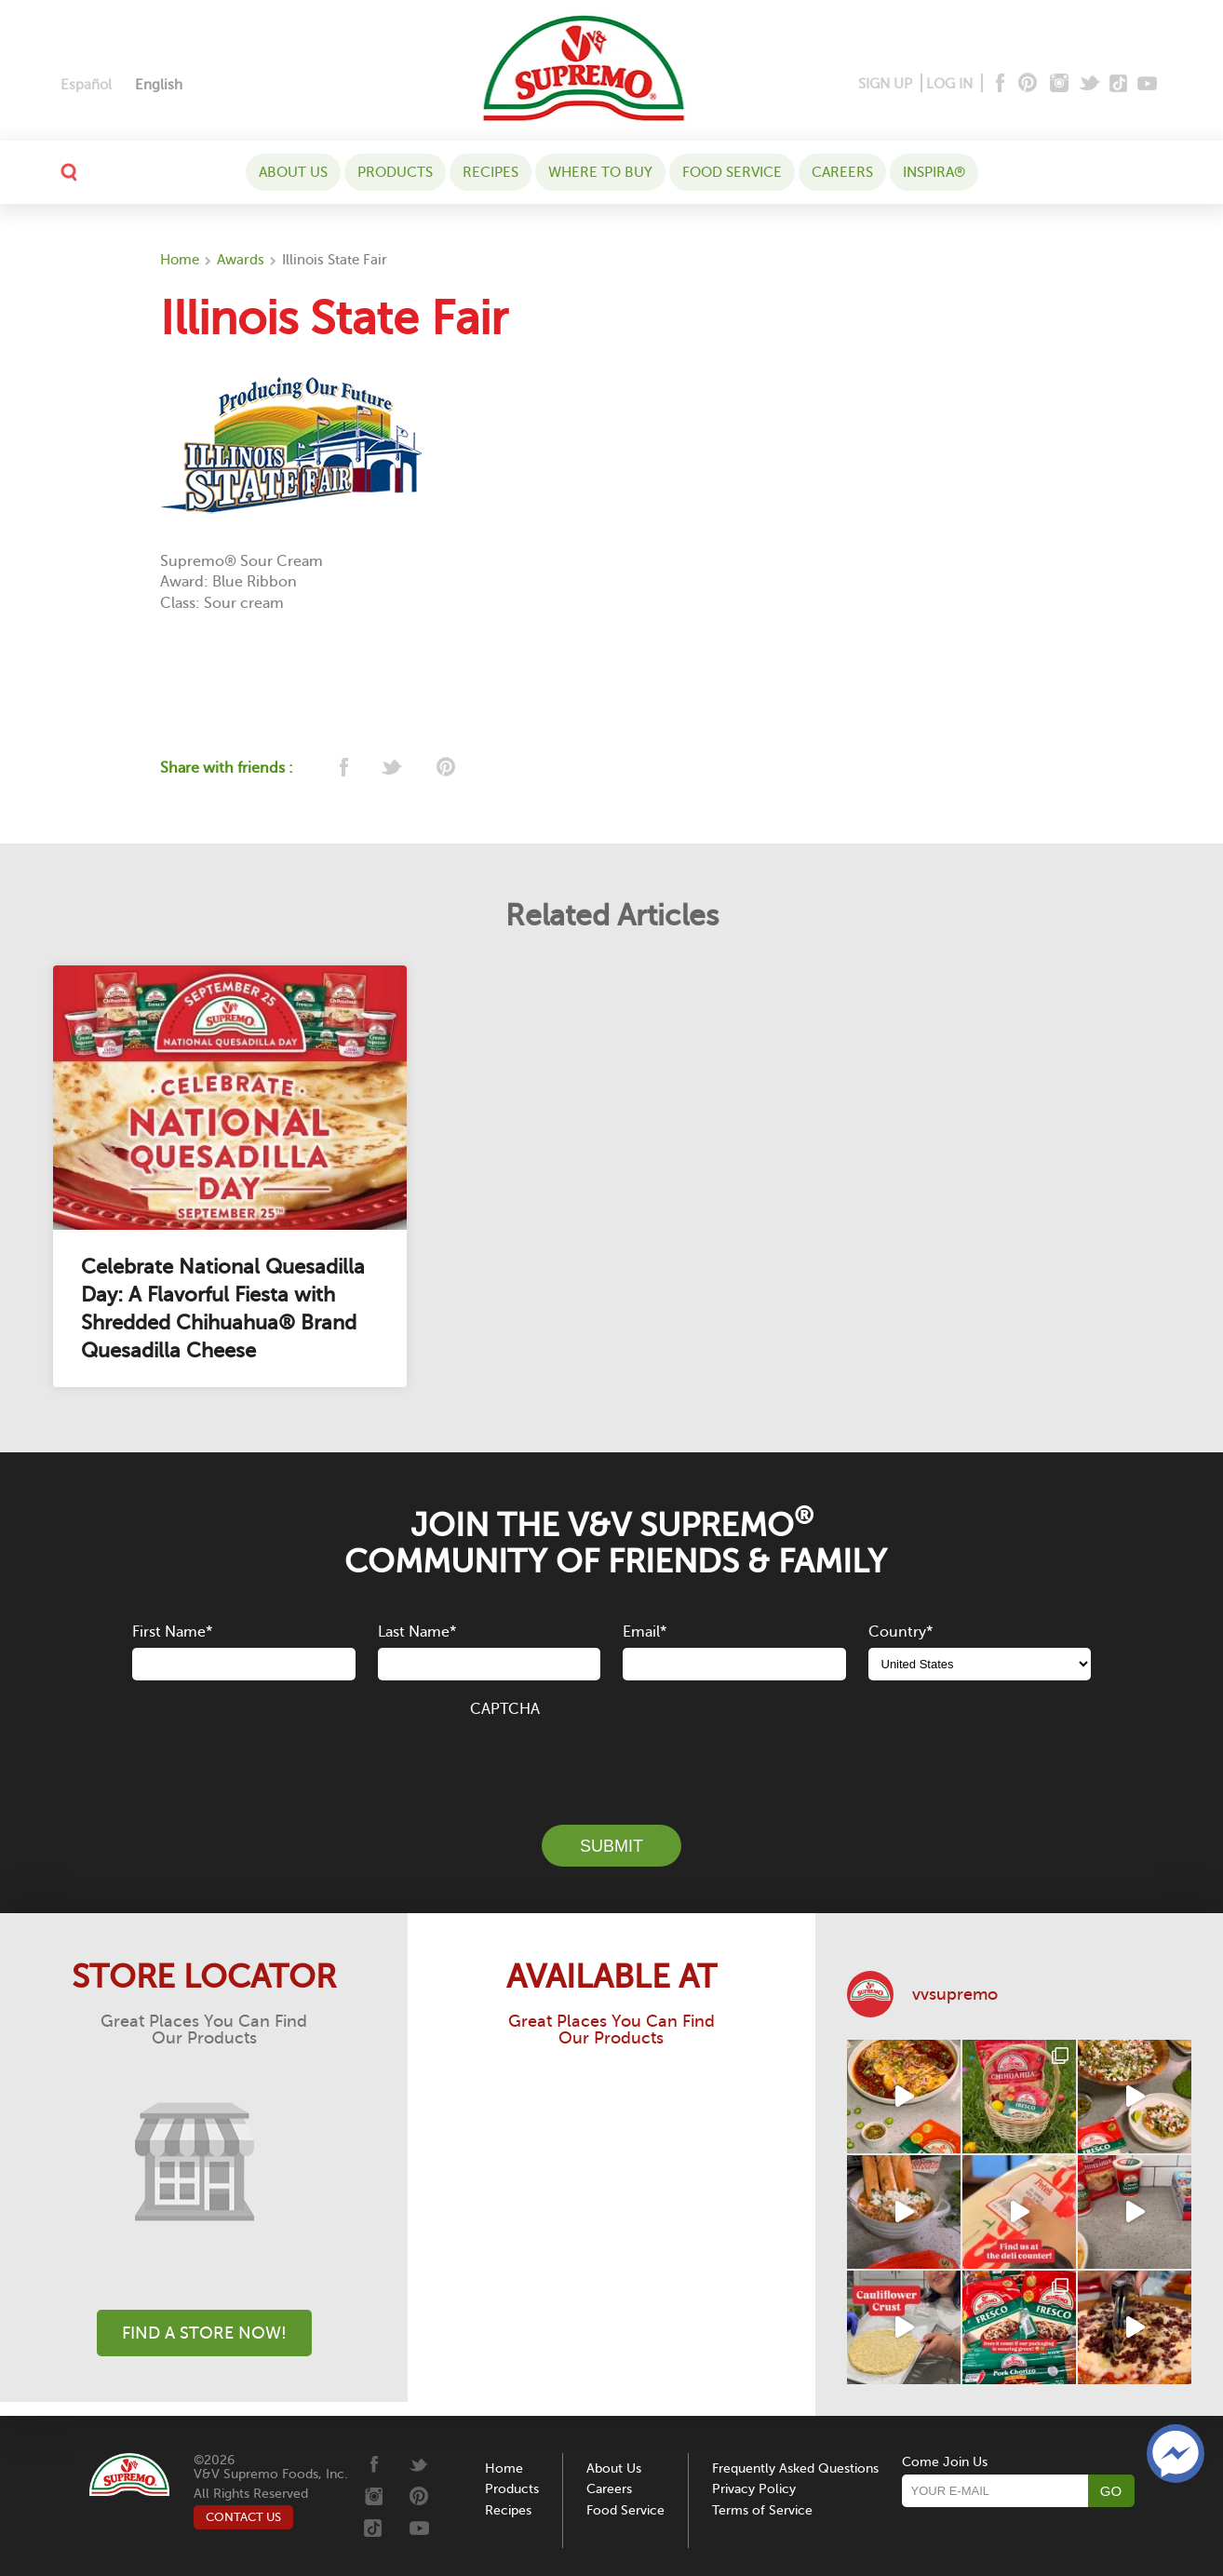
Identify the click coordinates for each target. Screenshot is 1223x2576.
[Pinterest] (1026, 84)
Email (644, 1632)
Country (900, 1632)
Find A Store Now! (204, 2333)
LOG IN (949, 83)
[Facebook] (998, 84)
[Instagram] (1059, 84)
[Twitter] (1091, 84)
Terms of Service (762, 2510)
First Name (172, 1632)
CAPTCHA (505, 1709)
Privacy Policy (754, 2489)
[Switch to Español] (86, 85)
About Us (293, 172)
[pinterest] (444, 768)
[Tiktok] (1119, 84)
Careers (842, 172)
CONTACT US (243, 2517)
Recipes (490, 172)
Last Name (417, 1632)
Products (395, 172)
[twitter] (393, 768)
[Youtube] (1147, 84)
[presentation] (611, 1760)
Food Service (732, 172)
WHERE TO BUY (600, 172)
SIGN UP (885, 83)
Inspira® (934, 172)
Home (179, 259)
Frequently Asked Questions (795, 2468)
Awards (240, 259)
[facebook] (342, 768)
